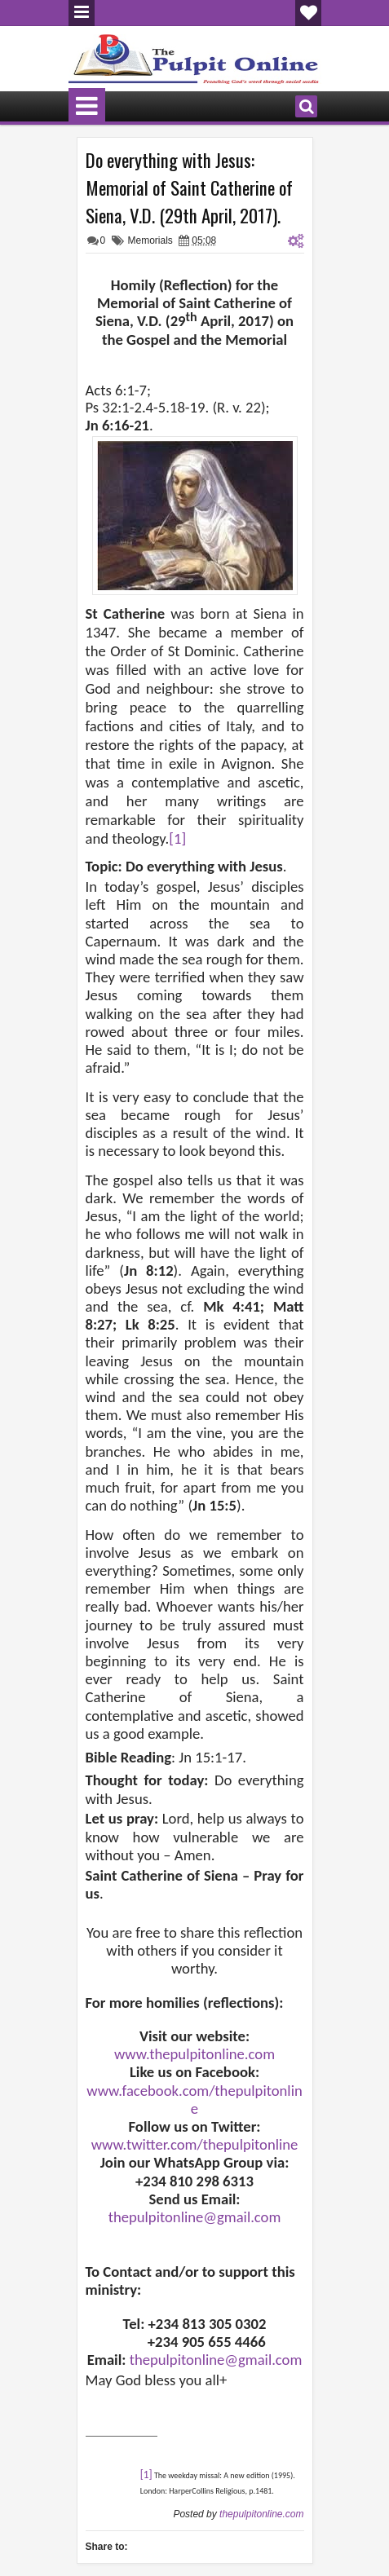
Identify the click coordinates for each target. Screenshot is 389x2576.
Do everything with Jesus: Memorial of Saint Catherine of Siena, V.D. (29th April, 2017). (189, 187)
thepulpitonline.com (261, 2514)
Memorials (150, 240)
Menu (82, 13)
